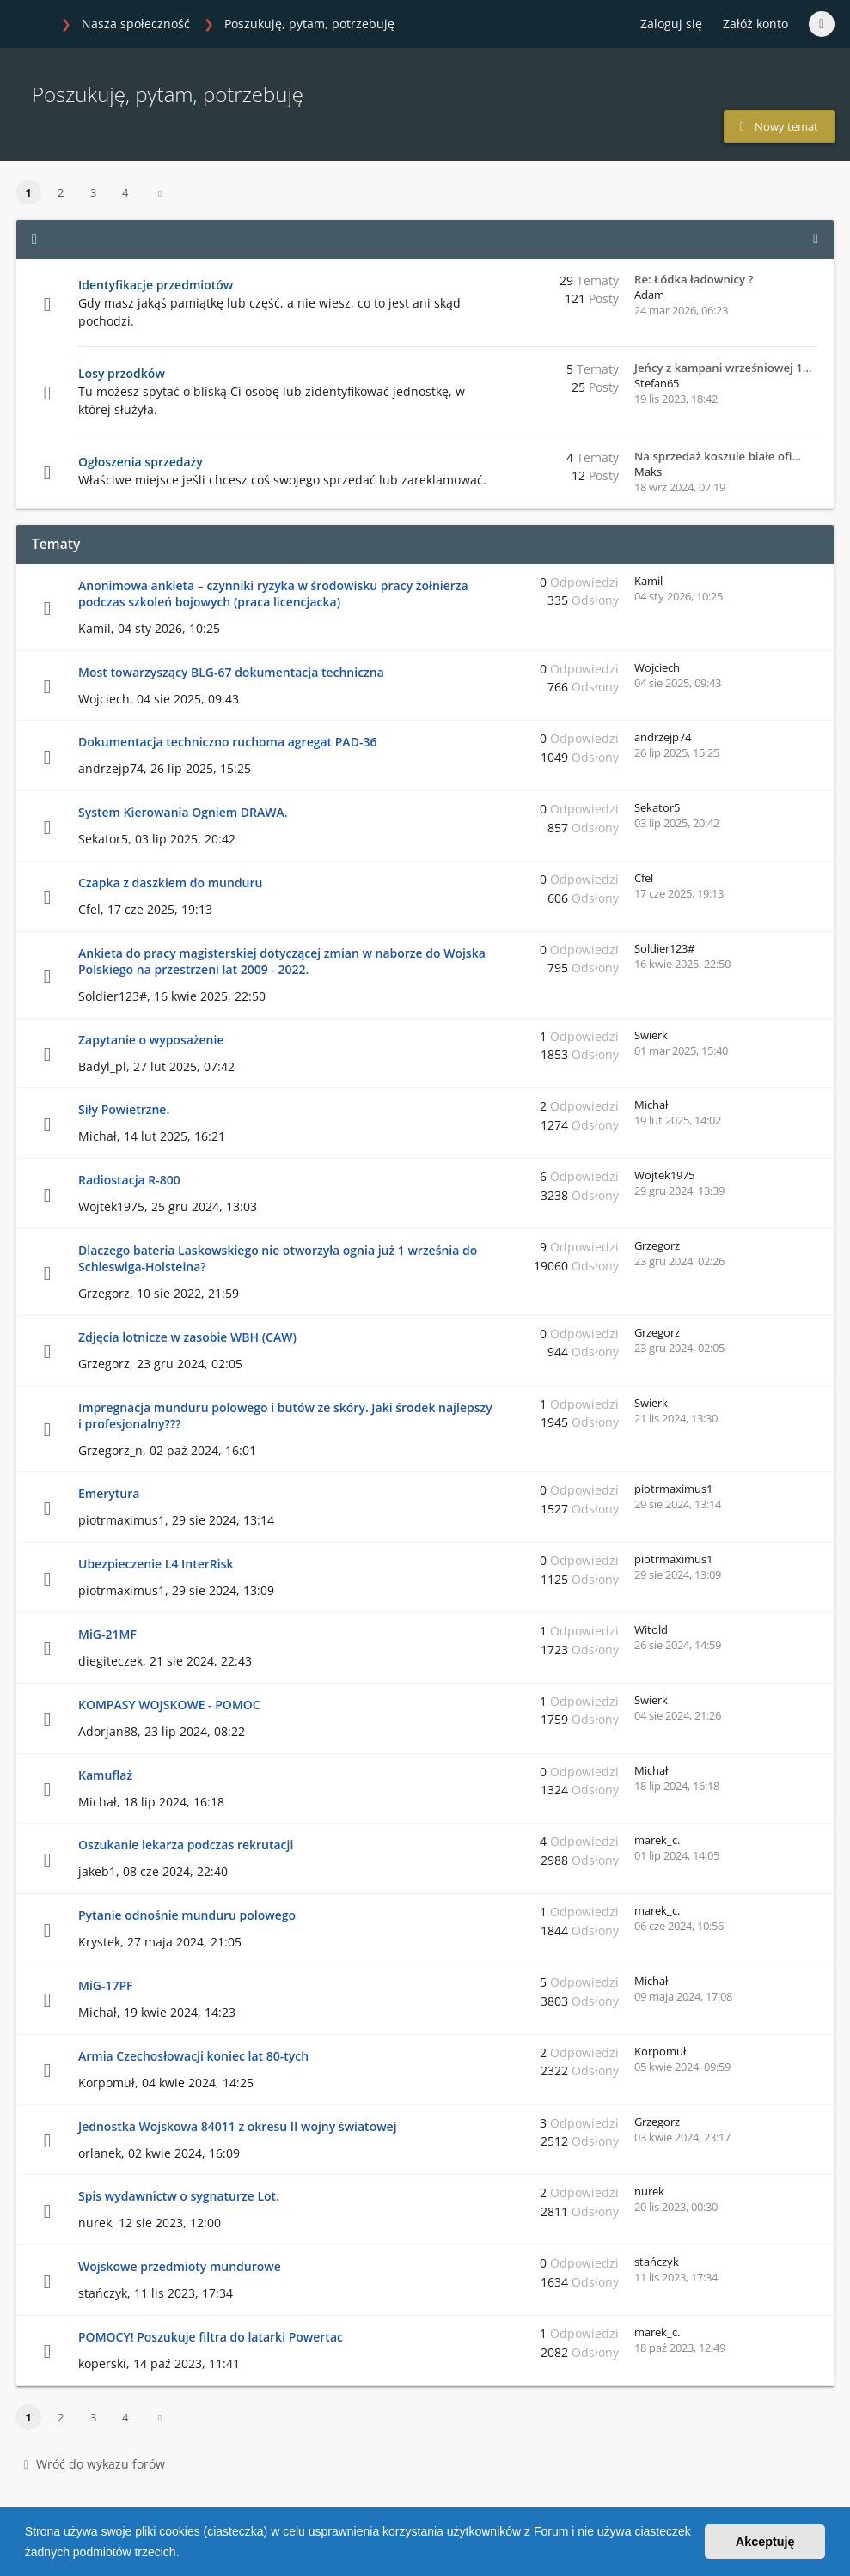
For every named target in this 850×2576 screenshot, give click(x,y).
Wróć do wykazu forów (94, 2464)
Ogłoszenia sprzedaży (140, 462)
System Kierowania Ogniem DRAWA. (183, 812)
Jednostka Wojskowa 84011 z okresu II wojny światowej (237, 2126)
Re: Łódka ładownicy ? (694, 279)
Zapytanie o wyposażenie (150, 1040)
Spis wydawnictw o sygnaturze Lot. (178, 2196)
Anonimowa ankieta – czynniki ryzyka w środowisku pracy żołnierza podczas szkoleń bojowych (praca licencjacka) (273, 593)
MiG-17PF (105, 1985)
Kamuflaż (105, 1775)
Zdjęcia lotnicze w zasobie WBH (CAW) (187, 1337)
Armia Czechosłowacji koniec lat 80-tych (193, 2056)
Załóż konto (755, 23)
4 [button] (125, 192)
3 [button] (93, 192)
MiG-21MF (107, 1634)
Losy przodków (121, 373)
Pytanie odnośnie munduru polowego (187, 1915)
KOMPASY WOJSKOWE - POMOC (169, 1704)
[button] (184, 2553)
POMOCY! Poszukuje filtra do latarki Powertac (210, 2337)
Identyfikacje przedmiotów (155, 285)
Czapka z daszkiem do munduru (170, 882)
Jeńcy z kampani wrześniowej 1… (722, 367)
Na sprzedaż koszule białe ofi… (717, 456)
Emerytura (108, 1493)
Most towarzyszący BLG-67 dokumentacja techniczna (231, 672)
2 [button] (61, 192)
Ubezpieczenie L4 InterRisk (156, 1564)
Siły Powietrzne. (123, 1109)
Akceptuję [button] (765, 2542)
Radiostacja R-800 (129, 1180)
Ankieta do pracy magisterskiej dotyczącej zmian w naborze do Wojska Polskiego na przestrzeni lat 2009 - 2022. (282, 961)
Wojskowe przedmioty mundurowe (179, 2266)
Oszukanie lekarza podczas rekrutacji (185, 1844)
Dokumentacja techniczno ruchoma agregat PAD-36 (227, 742)
